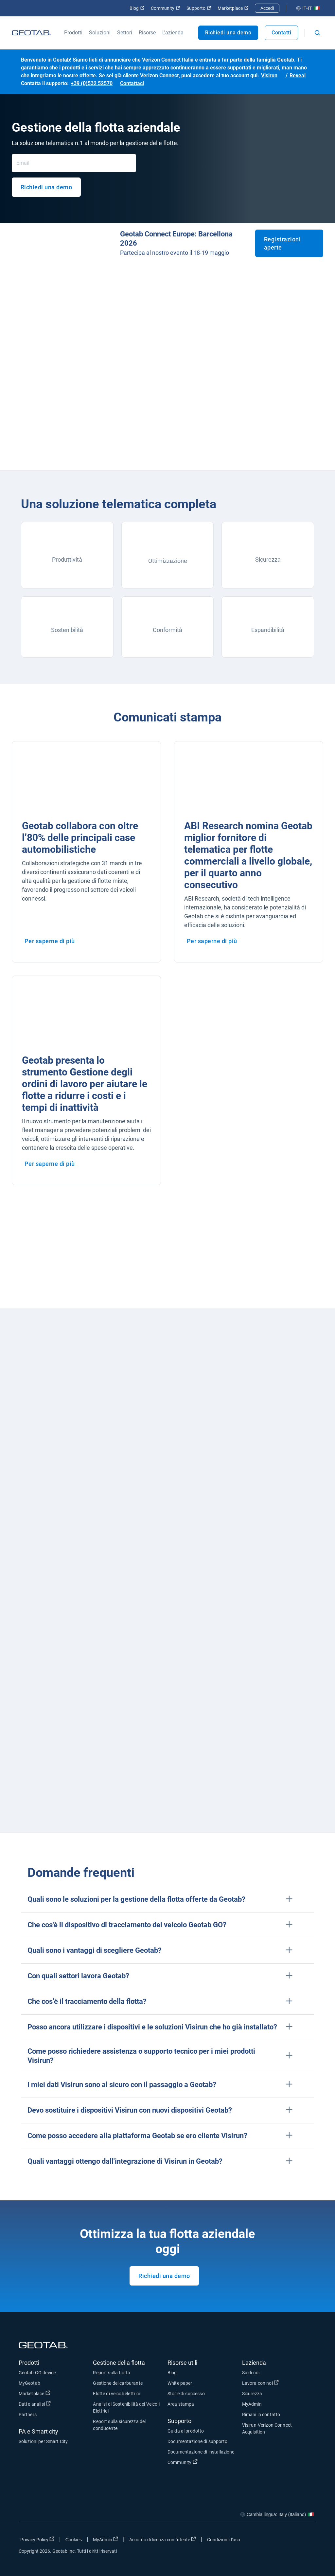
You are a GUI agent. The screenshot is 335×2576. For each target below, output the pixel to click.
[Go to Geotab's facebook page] (259, 2541)
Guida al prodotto (186, 2431)
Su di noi (250, 2372)
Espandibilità (267, 629)
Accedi (267, 8)
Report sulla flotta (111, 2372)
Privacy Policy (37, 2539)
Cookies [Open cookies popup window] (73, 2539)
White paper (180, 2383)
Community (165, 8)
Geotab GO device (37, 2372)
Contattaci (132, 83)
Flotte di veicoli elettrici (116, 2393)
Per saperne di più (50, 941)
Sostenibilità (67, 629)
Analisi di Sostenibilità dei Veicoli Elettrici (126, 2407)
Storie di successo (186, 2393)
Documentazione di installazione (201, 2452)
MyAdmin (252, 2404)
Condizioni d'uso (223, 2539)
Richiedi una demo (228, 32)
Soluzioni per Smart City (43, 2441)
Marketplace (233, 8)
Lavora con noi (260, 2383)
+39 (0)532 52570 (92, 83)
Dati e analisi (35, 2404)
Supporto (198, 8)
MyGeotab (29, 2383)
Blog (137, 8)
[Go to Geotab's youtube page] (308, 2541)
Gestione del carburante (117, 2383)
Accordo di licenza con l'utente (162, 2539)
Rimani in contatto (261, 2414)
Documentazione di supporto (197, 2441)
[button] (167, 1899)
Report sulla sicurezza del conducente (119, 2425)
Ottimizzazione (167, 560)
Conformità (167, 629)
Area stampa (181, 2404)
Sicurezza (268, 559)
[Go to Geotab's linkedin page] (291, 2541)
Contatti (281, 32)
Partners (28, 2414)
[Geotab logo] (31, 32)
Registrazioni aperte (282, 243)
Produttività (67, 559)
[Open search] (317, 33)
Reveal (298, 75)
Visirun (269, 75)
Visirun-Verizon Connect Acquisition (267, 2428)
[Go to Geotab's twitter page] (275, 2541)
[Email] (74, 163)
